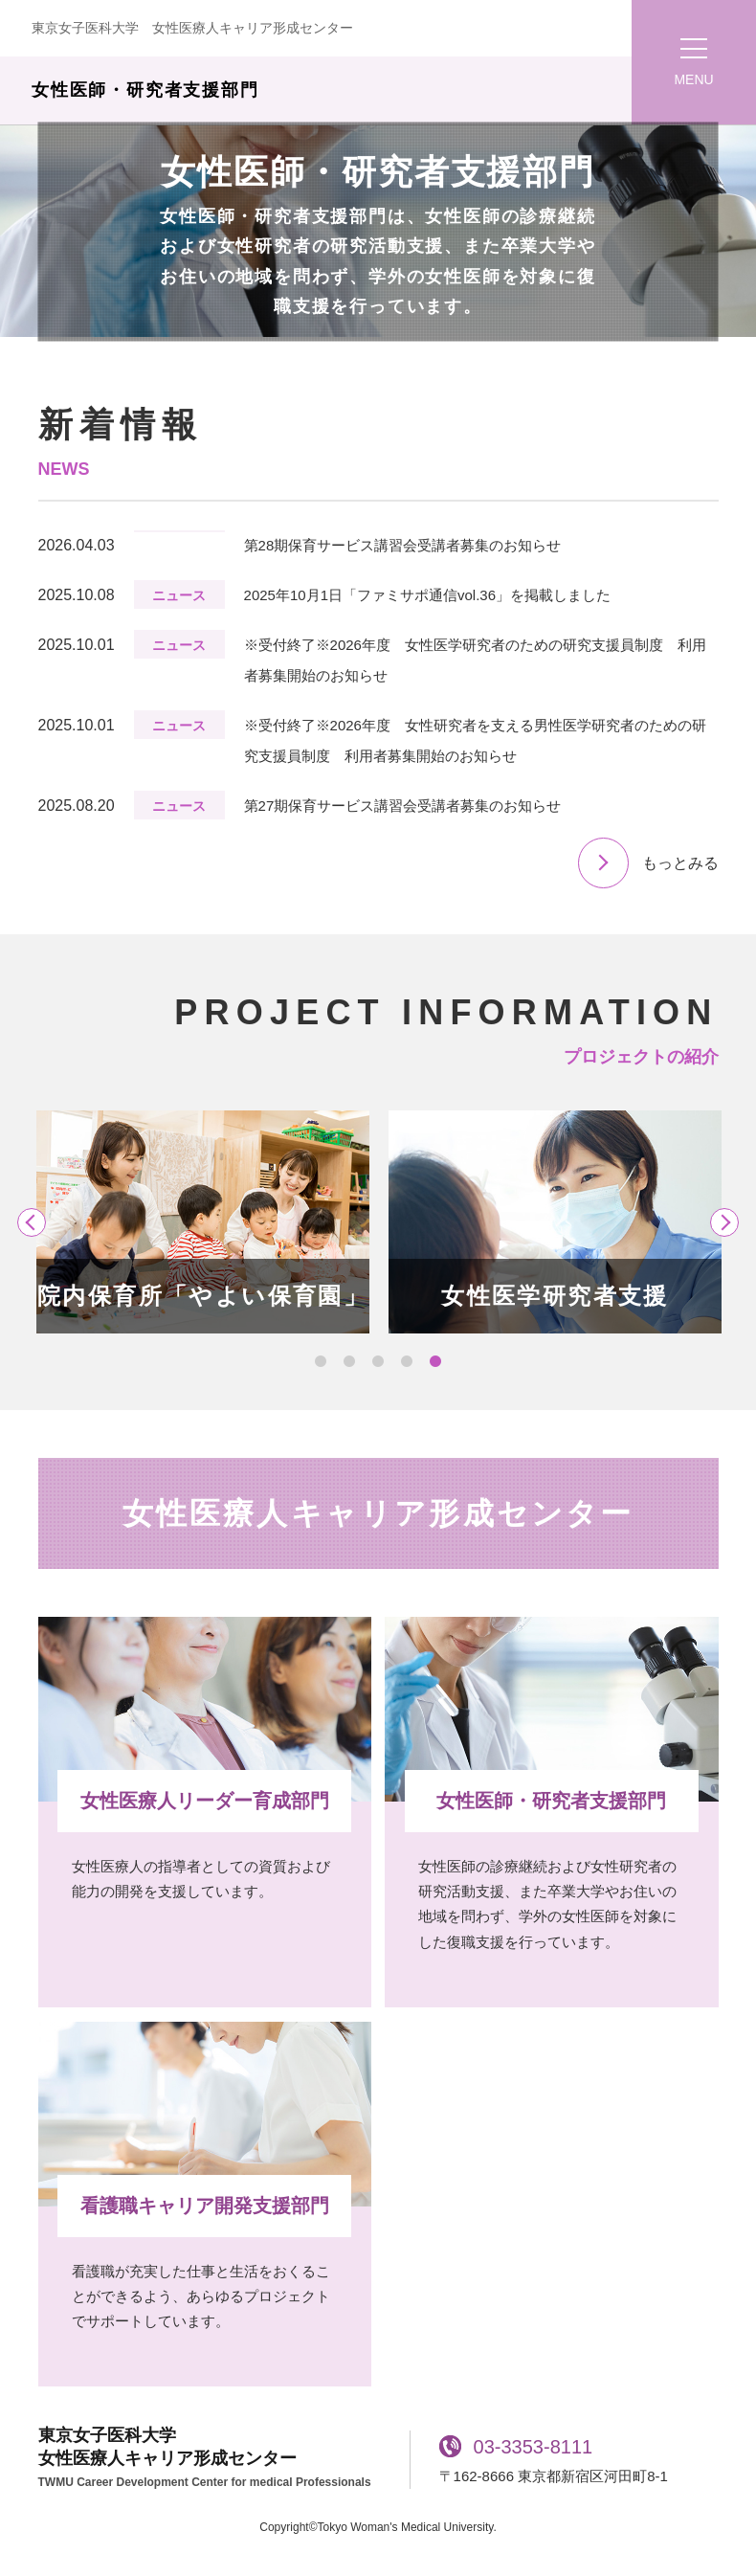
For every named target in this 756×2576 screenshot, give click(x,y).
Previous (31, 1222)
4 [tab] (406, 1362)
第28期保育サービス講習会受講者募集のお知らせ (403, 545)
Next (724, 1222)
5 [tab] (435, 1362)
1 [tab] (320, 1362)
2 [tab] (349, 1362)
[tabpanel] (202, 1221)
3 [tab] (378, 1362)
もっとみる (680, 863)
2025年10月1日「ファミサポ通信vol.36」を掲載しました (427, 595)
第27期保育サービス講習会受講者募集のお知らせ (403, 805)
